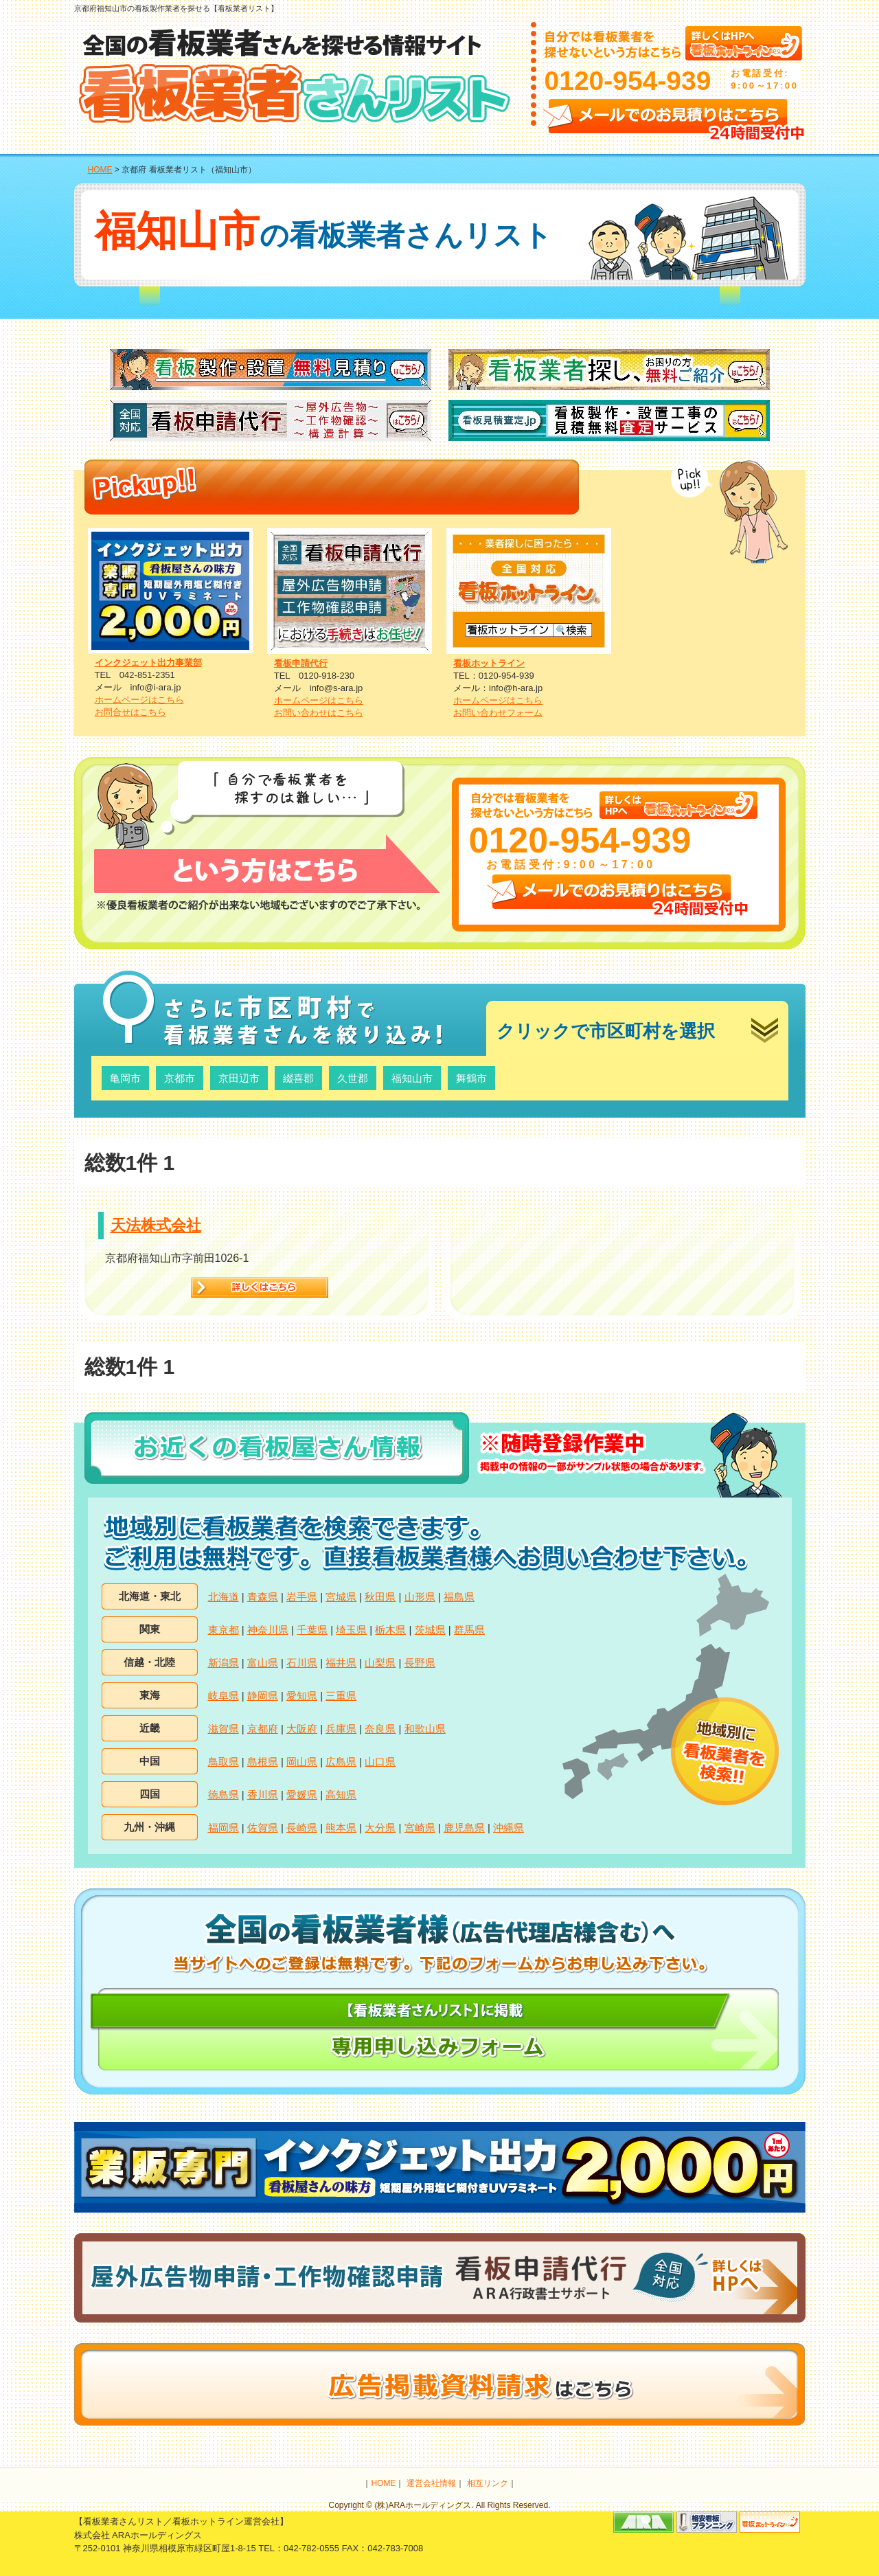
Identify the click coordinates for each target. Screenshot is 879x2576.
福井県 (341, 1663)
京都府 (262, 1729)
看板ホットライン (489, 663)
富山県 (262, 1663)
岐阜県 (223, 1696)
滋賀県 (223, 1729)
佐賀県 (262, 1827)
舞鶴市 (471, 1078)
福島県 (459, 1597)
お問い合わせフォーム (498, 713)
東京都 (223, 1630)
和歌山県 (425, 1729)
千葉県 (312, 1630)
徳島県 (223, 1794)
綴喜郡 (298, 1078)
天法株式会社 (156, 1225)
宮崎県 (419, 1827)
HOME (100, 169)
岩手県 (301, 1597)
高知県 (341, 1794)
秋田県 (380, 1597)
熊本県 (341, 1827)
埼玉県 (351, 1630)
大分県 (380, 1827)
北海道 (223, 1597)
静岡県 (262, 1696)
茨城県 (430, 1630)
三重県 (341, 1696)
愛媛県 (301, 1794)
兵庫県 (341, 1729)
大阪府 (301, 1729)
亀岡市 (125, 1078)
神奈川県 (267, 1630)
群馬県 (469, 1630)
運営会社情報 (431, 2483)
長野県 (419, 1663)
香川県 (262, 1794)
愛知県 (301, 1696)
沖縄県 (508, 1827)
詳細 (259, 1287)
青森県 (262, 1597)
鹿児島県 (464, 1827)
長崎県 (301, 1827)
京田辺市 (239, 1078)
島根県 (262, 1761)
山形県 (419, 1597)
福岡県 (223, 1827)
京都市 (179, 1078)
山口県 (380, 1761)
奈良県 (380, 1729)
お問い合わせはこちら (318, 713)
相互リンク (487, 2483)
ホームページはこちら (139, 699)
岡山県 (301, 1761)
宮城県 (341, 1597)
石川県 (301, 1663)
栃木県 (390, 1630)
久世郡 (352, 1078)
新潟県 (223, 1663)
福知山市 (412, 1078)
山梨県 (380, 1663)
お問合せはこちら (130, 712)
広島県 (341, 1761)
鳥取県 (223, 1761)
